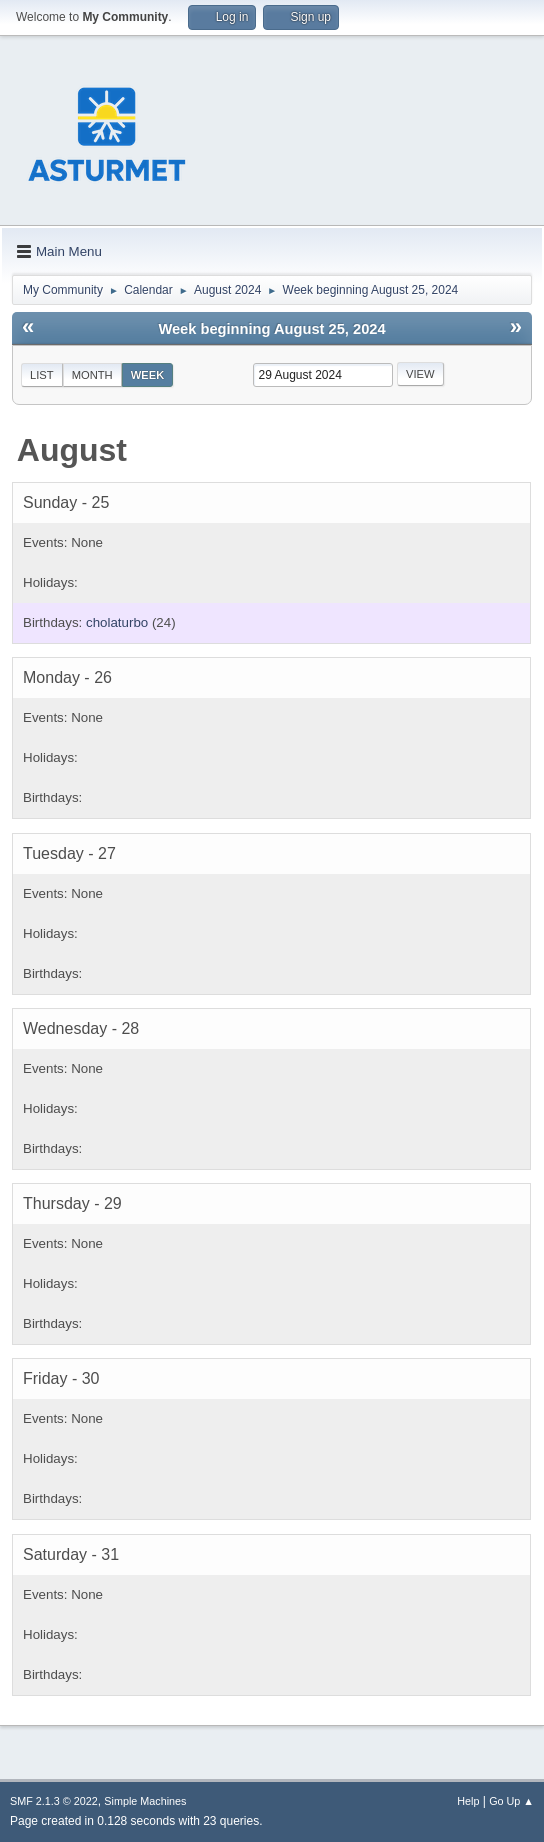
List (42, 375)
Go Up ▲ (511, 1801)
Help (468, 1801)
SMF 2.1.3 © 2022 (54, 1801)
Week (148, 375)
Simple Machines (145, 1801)
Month (92, 375)
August (72, 450)
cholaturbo (117, 622)
